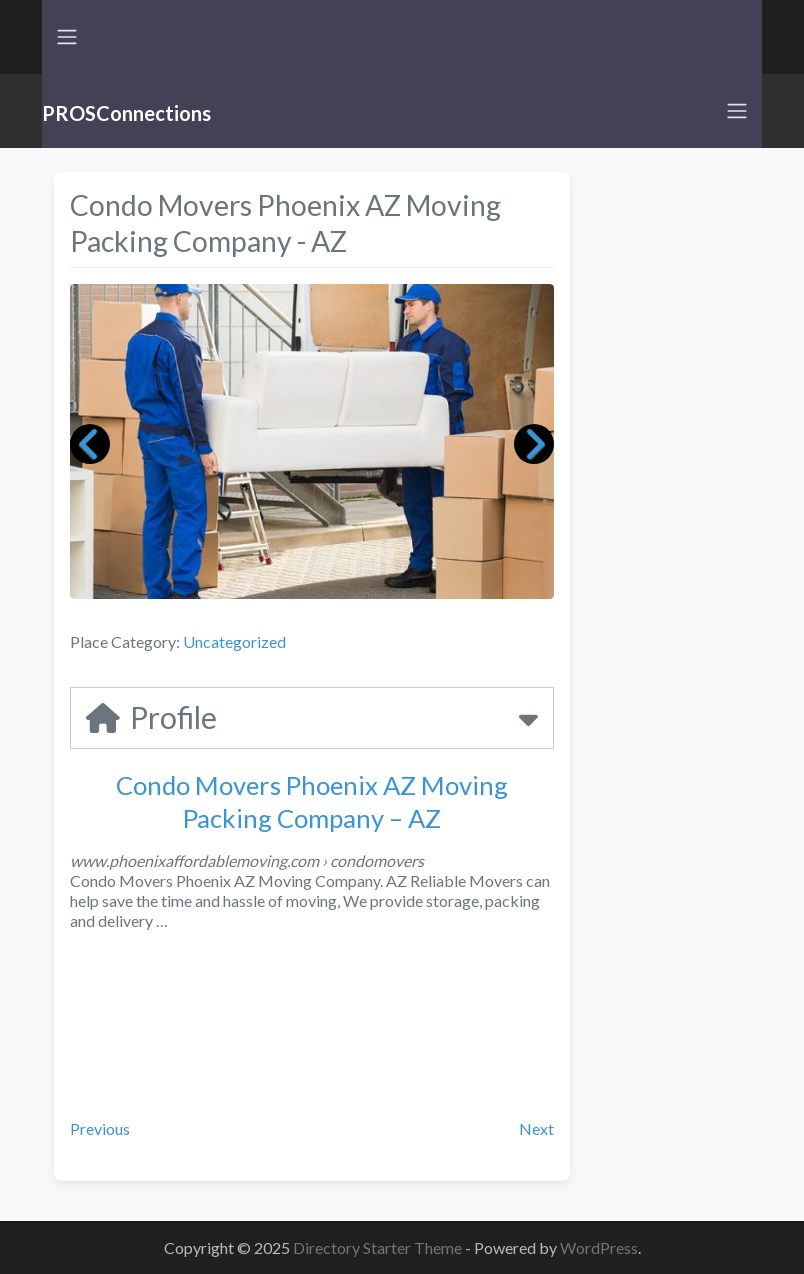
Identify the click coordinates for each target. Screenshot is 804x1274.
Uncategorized (234, 641)
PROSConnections (126, 113)
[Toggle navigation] (67, 37)
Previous (100, 1128)
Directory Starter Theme (379, 1247)
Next (536, 1128)
